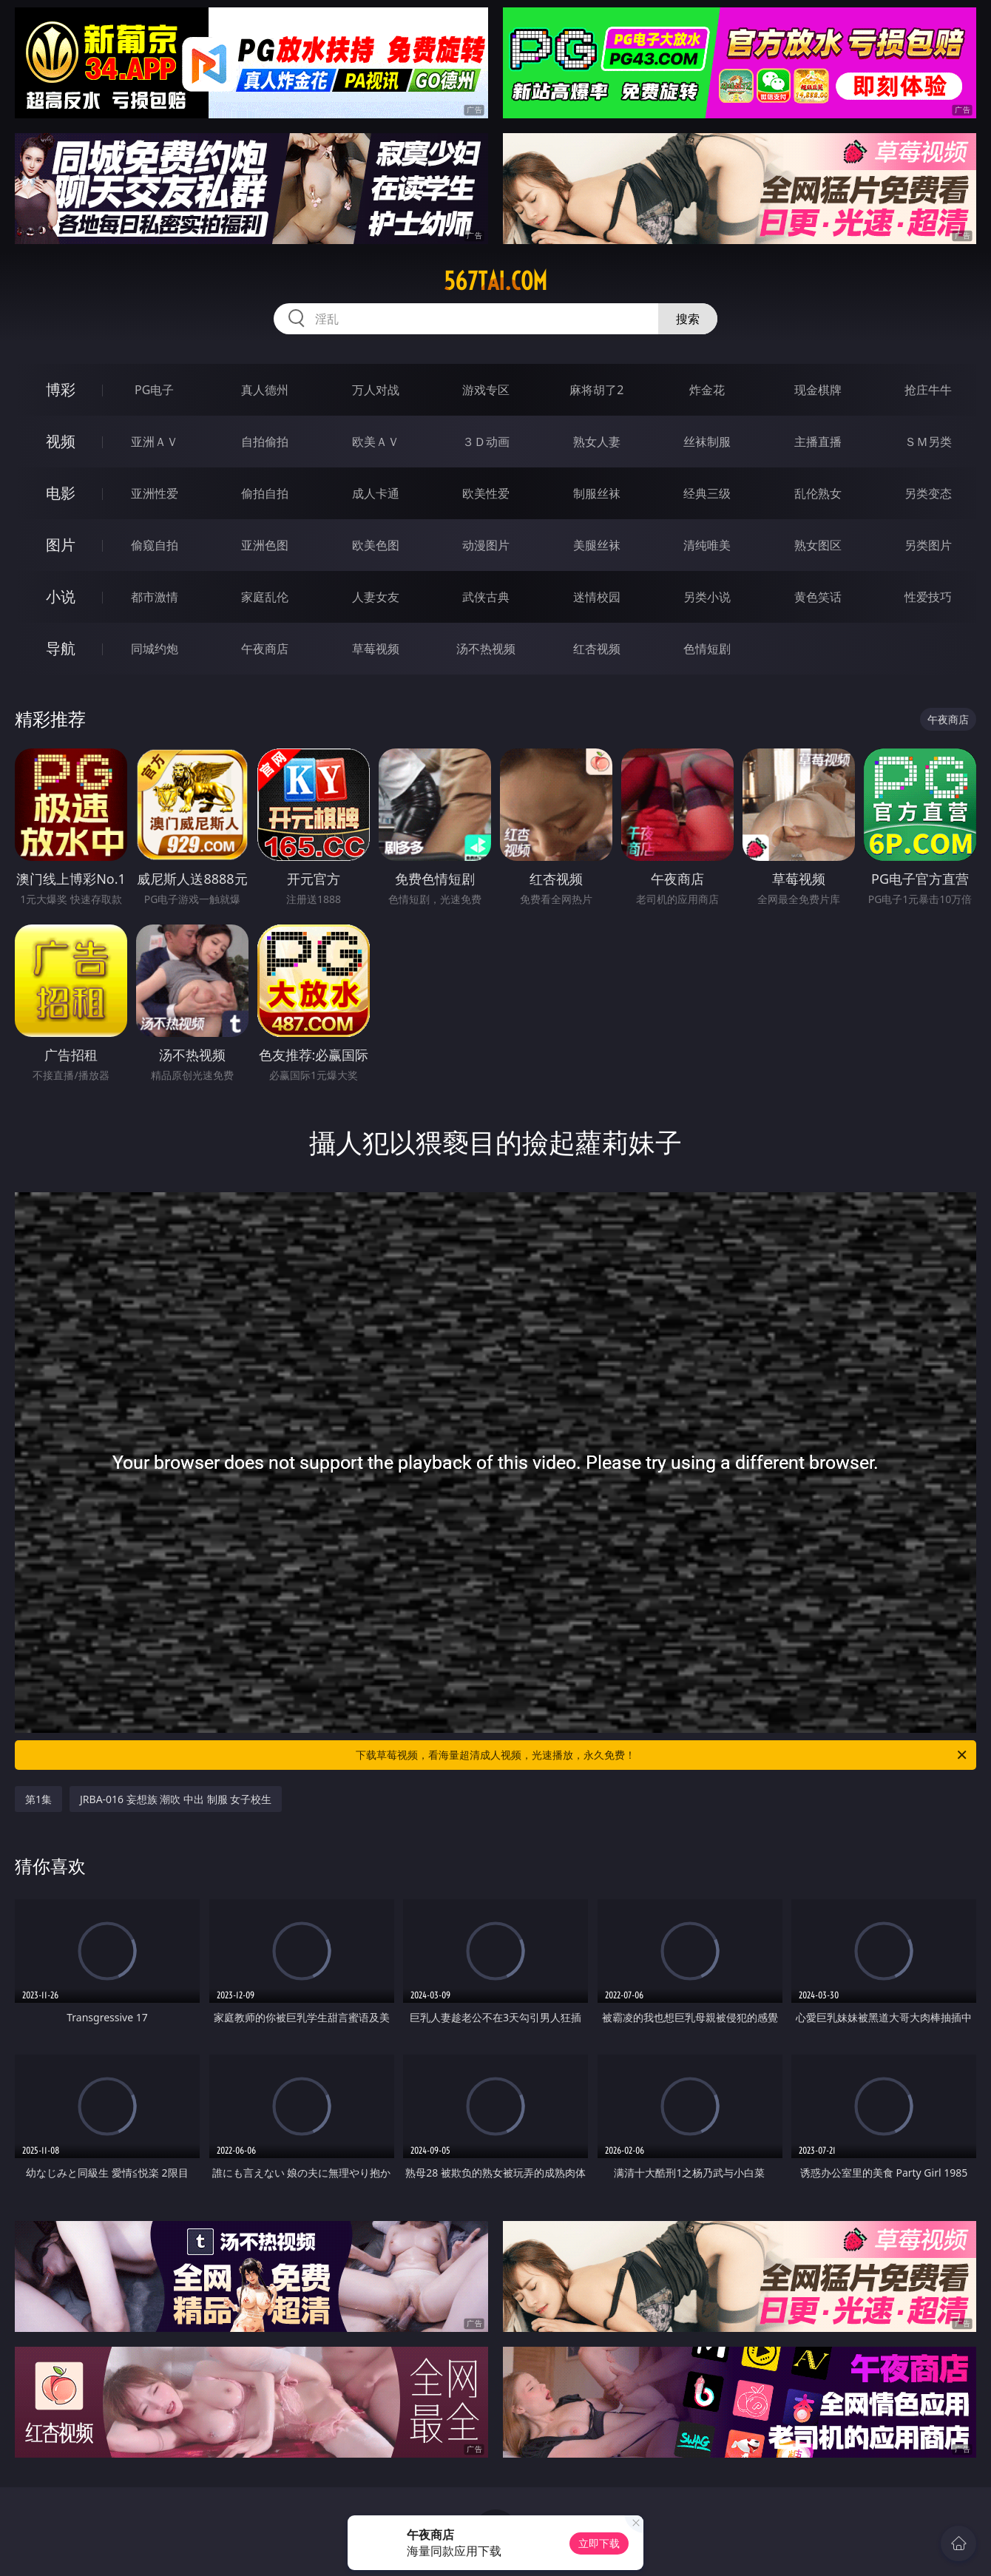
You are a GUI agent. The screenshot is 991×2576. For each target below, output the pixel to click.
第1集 (38, 1799)
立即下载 (599, 2543)
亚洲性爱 (154, 493)
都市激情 (154, 597)
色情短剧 (707, 648)
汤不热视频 (485, 648)
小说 (60, 596)
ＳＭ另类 (928, 441)
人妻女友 (375, 597)
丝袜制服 (707, 441)
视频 (60, 441)
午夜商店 (264, 648)
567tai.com (495, 281)
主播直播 (818, 441)
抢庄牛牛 (928, 390)
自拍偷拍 (264, 441)
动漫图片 (486, 545)
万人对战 (375, 390)
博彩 (60, 389)
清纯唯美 (707, 545)
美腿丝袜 (596, 545)
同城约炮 (154, 648)
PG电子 (154, 390)
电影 (60, 493)
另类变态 (928, 493)
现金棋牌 (818, 390)
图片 (60, 545)
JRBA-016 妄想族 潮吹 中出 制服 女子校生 (175, 1799)
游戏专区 (486, 390)
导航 (60, 648)
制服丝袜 (596, 493)
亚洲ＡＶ (154, 441)
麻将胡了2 (596, 390)
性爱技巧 (928, 597)
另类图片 (928, 545)
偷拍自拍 (264, 493)
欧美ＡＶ (375, 441)
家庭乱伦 (264, 597)
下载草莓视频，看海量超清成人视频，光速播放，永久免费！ (662, 1755)
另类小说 (707, 597)
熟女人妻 (596, 441)
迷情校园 (596, 597)
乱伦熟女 (818, 493)
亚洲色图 (264, 545)
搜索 (688, 319)
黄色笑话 (818, 597)
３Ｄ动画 (486, 441)
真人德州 (264, 390)
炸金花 (707, 390)
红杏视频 (596, 648)
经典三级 (707, 493)
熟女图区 (818, 545)
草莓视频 (375, 648)
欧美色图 (375, 545)
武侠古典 (486, 597)
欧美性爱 (486, 493)
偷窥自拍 (154, 545)
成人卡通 (375, 493)
